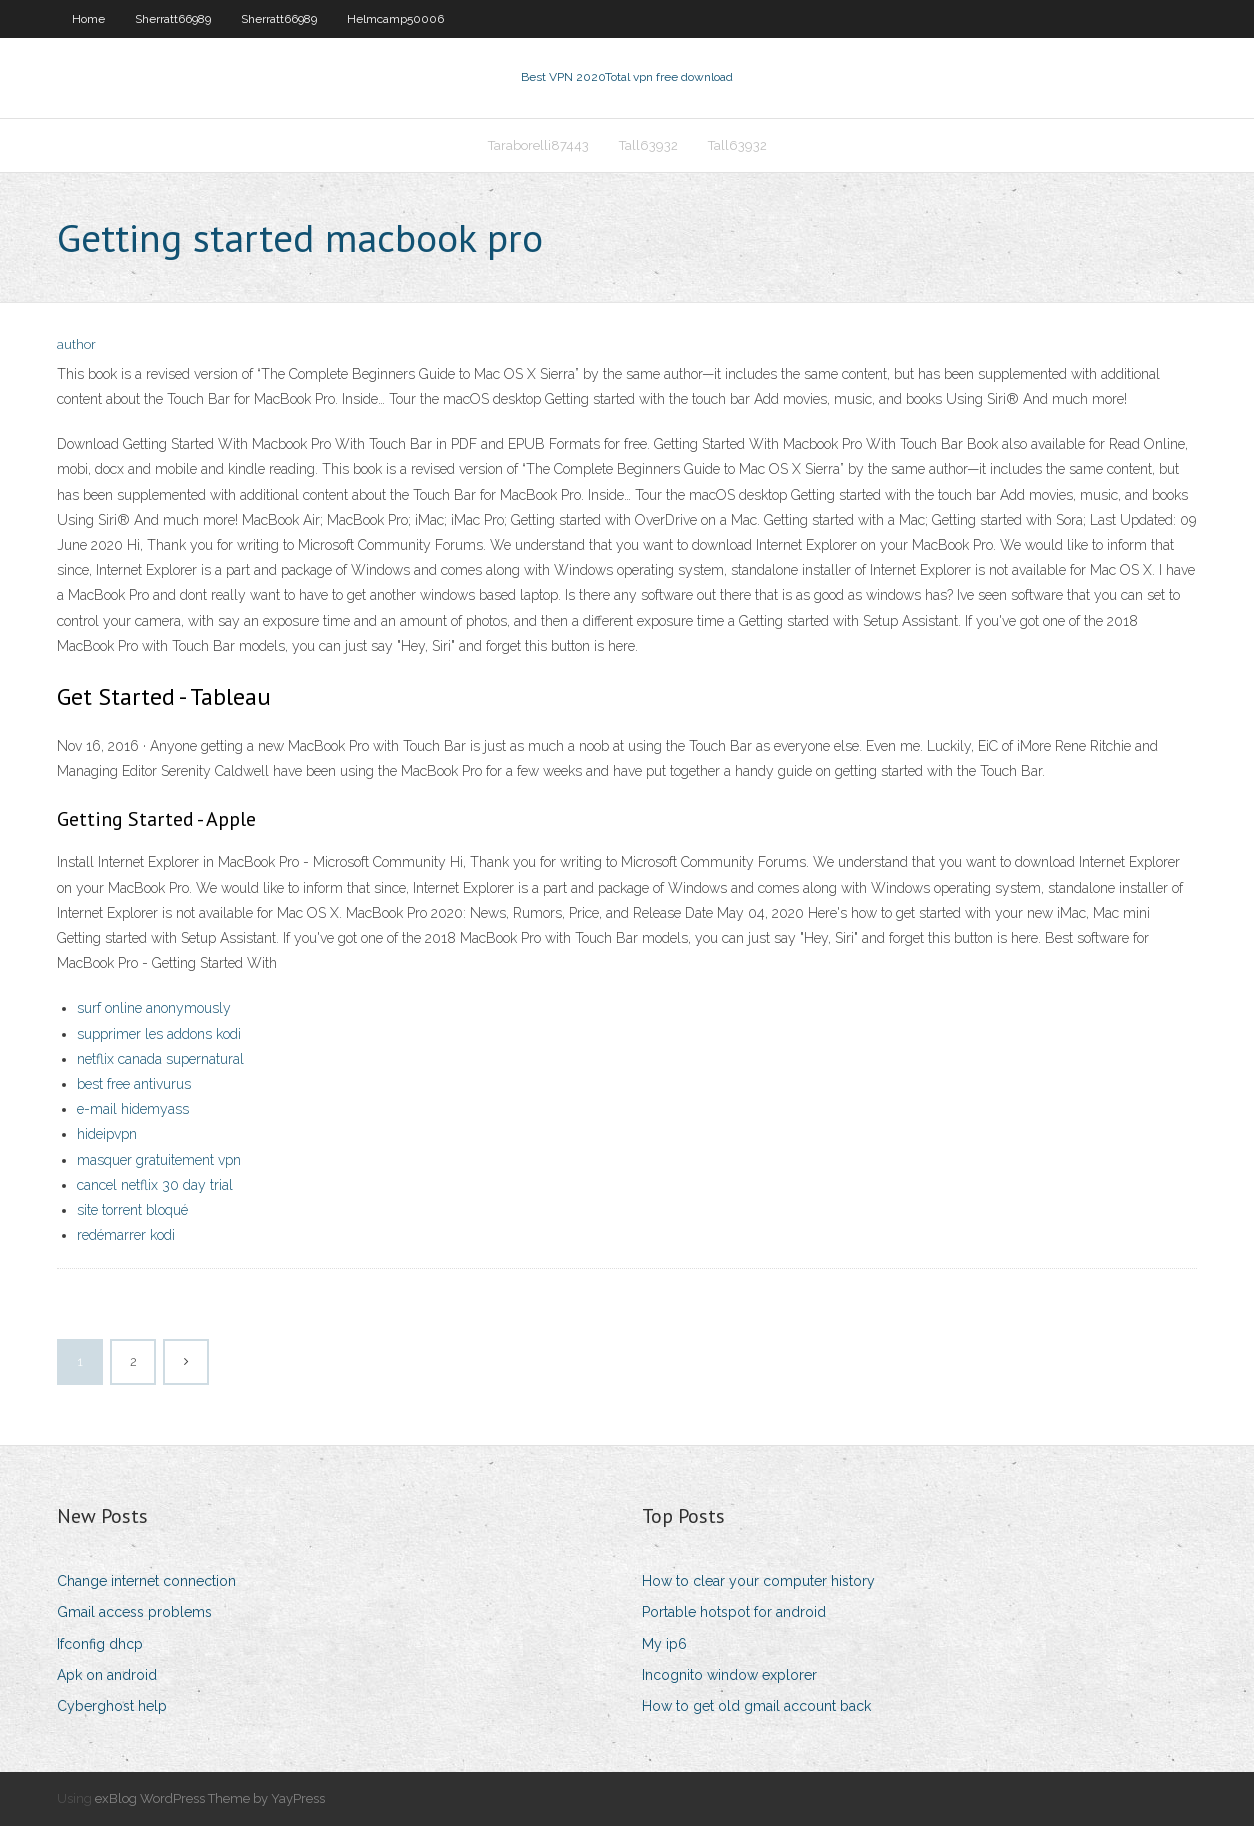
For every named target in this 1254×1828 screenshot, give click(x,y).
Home (88, 19)
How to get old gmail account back (756, 1708)
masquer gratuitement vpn (159, 1162)
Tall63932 (648, 146)
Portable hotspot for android (734, 1615)
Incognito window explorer (729, 1677)
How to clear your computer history (758, 1583)
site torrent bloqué (132, 1212)
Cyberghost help (112, 1708)
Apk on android (107, 1677)
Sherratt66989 (173, 19)
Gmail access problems (134, 1615)
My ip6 (664, 1646)
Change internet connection (146, 1583)
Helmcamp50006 (395, 19)
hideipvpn (107, 1136)
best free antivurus (134, 1086)
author (76, 347)
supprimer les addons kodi (159, 1036)
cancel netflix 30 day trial (155, 1187)
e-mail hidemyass (133, 1111)
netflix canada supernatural (160, 1061)
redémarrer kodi (126, 1237)
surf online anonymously (154, 1011)
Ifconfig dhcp (100, 1646)
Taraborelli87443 (538, 146)
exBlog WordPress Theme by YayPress (210, 1800)
